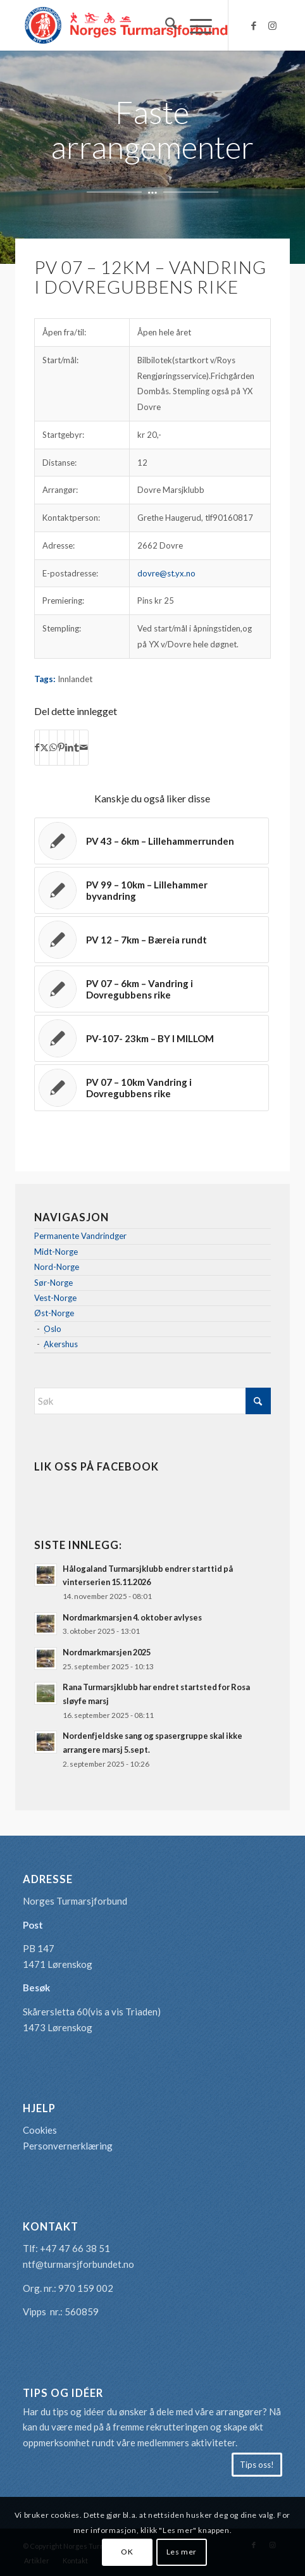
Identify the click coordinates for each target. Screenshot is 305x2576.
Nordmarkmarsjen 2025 (107, 1652)
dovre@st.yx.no (166, 573)
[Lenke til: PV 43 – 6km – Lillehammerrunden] (151, 841)
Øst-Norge (54, 1313)
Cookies (40, 2130)
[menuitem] (164, 25)
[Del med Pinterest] (61, 747)
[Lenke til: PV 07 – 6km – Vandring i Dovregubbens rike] (151, 989)
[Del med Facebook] (37, 747)
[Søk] (164, 25)
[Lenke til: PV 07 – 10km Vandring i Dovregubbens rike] (151, 1087)
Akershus (61, 1344)
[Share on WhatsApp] (53, 747)
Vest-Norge (55, 1298)
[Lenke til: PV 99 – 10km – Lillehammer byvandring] (151, 890)
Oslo (52, 1329)
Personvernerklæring (68, 2145)
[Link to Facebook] (253, 25)
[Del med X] (44, 747)
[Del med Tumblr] (76, 747)
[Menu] (194, 25)
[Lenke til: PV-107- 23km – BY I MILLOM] (151, 1038)
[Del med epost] (84, 747)
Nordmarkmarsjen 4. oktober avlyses (132, 1617)
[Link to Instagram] (272, 25)
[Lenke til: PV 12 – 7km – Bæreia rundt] (151, 939)
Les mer (181, 2551)
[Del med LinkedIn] (69, 747)
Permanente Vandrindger (80, 1236)
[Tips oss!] (257, 2465)
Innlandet (75, 679)
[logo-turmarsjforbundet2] (126, 25)
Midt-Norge (56, 1252)
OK (127, 2551)
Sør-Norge (53, 1283)
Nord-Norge (56, 1267)
